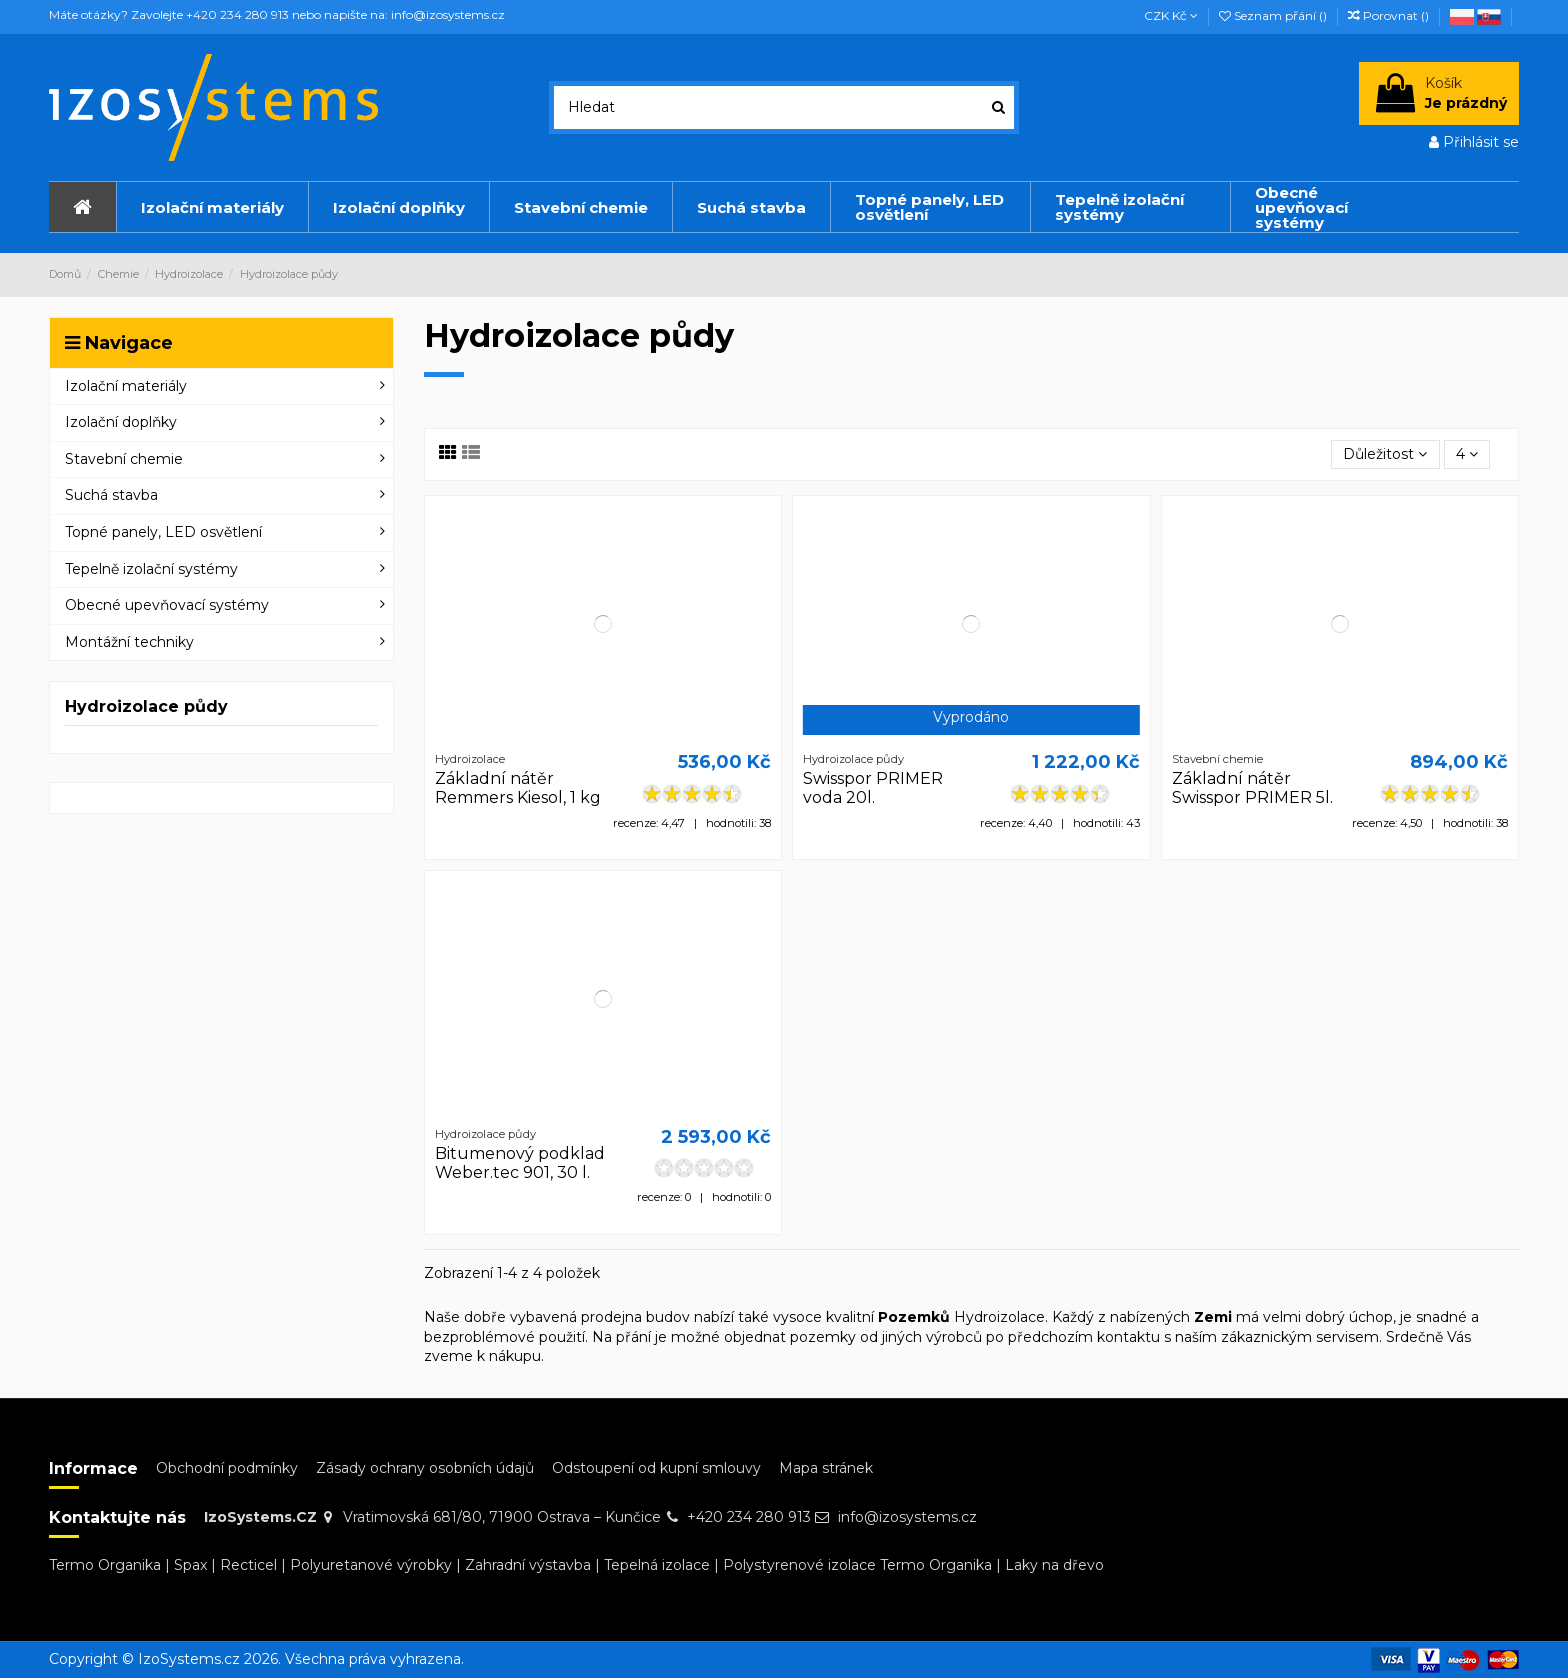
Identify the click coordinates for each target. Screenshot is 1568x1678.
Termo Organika (105, 1565)
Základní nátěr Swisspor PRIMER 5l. (1252, 788)
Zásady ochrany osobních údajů (425, 1468)
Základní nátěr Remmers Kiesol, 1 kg (518, 788)
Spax (190, 1565)
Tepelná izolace (657, 1565)
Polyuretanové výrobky (371, 1565)
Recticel (248, 1565)
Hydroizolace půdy (146, 706)
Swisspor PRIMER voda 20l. (873, 788)
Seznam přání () (1274, 15)
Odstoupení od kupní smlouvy (656, 1468)
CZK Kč (1171, 15)
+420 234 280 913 (749, 1517)
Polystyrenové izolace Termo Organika (857, 1565)
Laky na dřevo (1054, 1565)
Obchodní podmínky (227, 1468)
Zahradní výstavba (528, 1565)
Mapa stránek (826, 1468)
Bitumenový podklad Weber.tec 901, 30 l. (520, 1163)
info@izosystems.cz (907, 1517)
